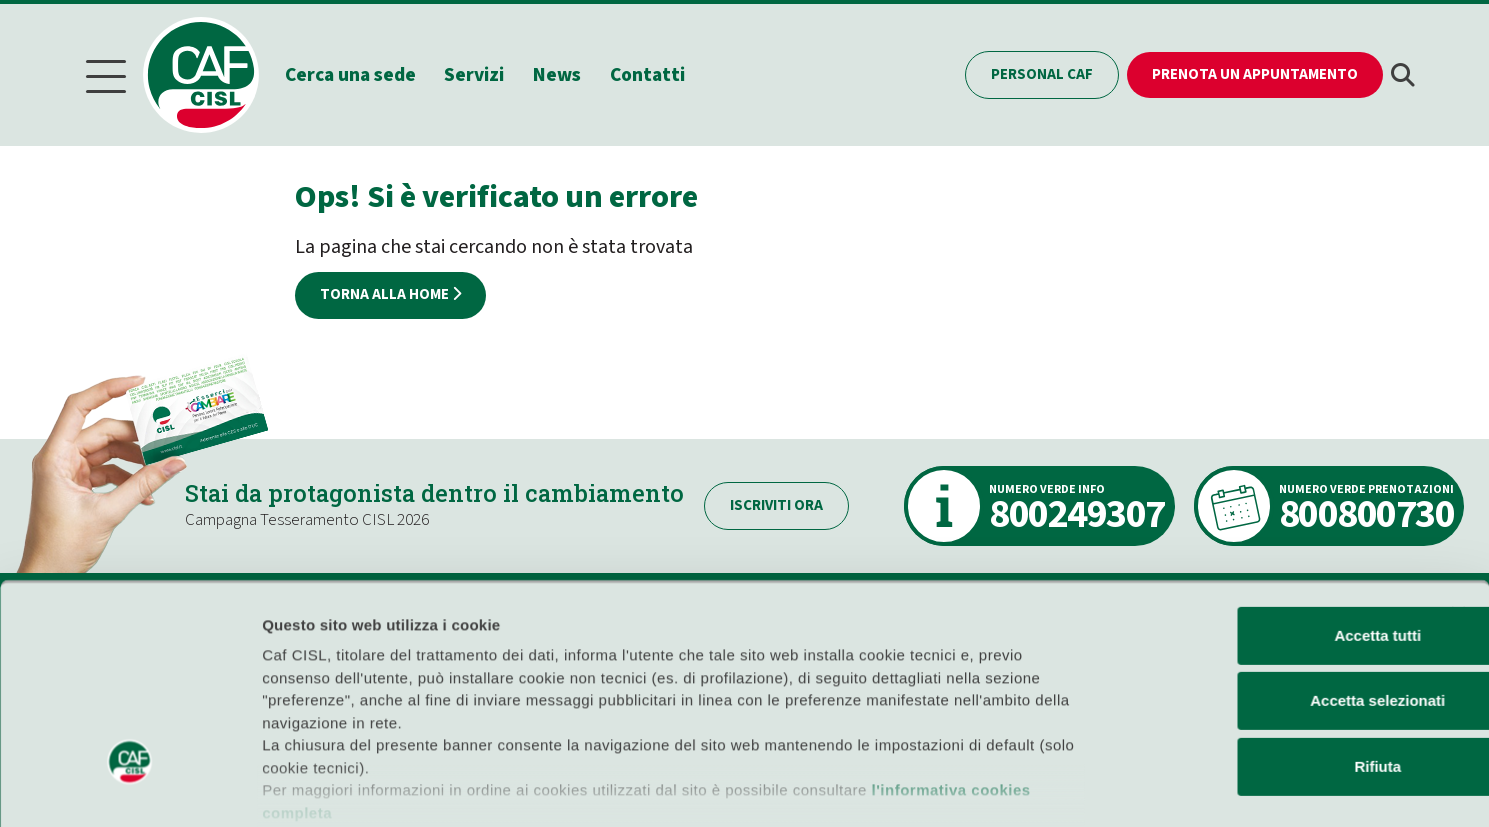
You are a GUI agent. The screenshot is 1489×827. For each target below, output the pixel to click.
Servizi (478, 73)
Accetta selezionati (1270, 586)
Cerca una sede (353, 73)
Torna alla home (390, 292)
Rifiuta (1271, 652)
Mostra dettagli (1052, 787)
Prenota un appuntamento (1255, 73)
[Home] (213, 74)
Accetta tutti (1271, 521)
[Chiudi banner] (1458, 500)
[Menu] (106, 74)
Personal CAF (1042, 73)
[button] (1403, 74)
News (561, 73)
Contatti (651, 73)
